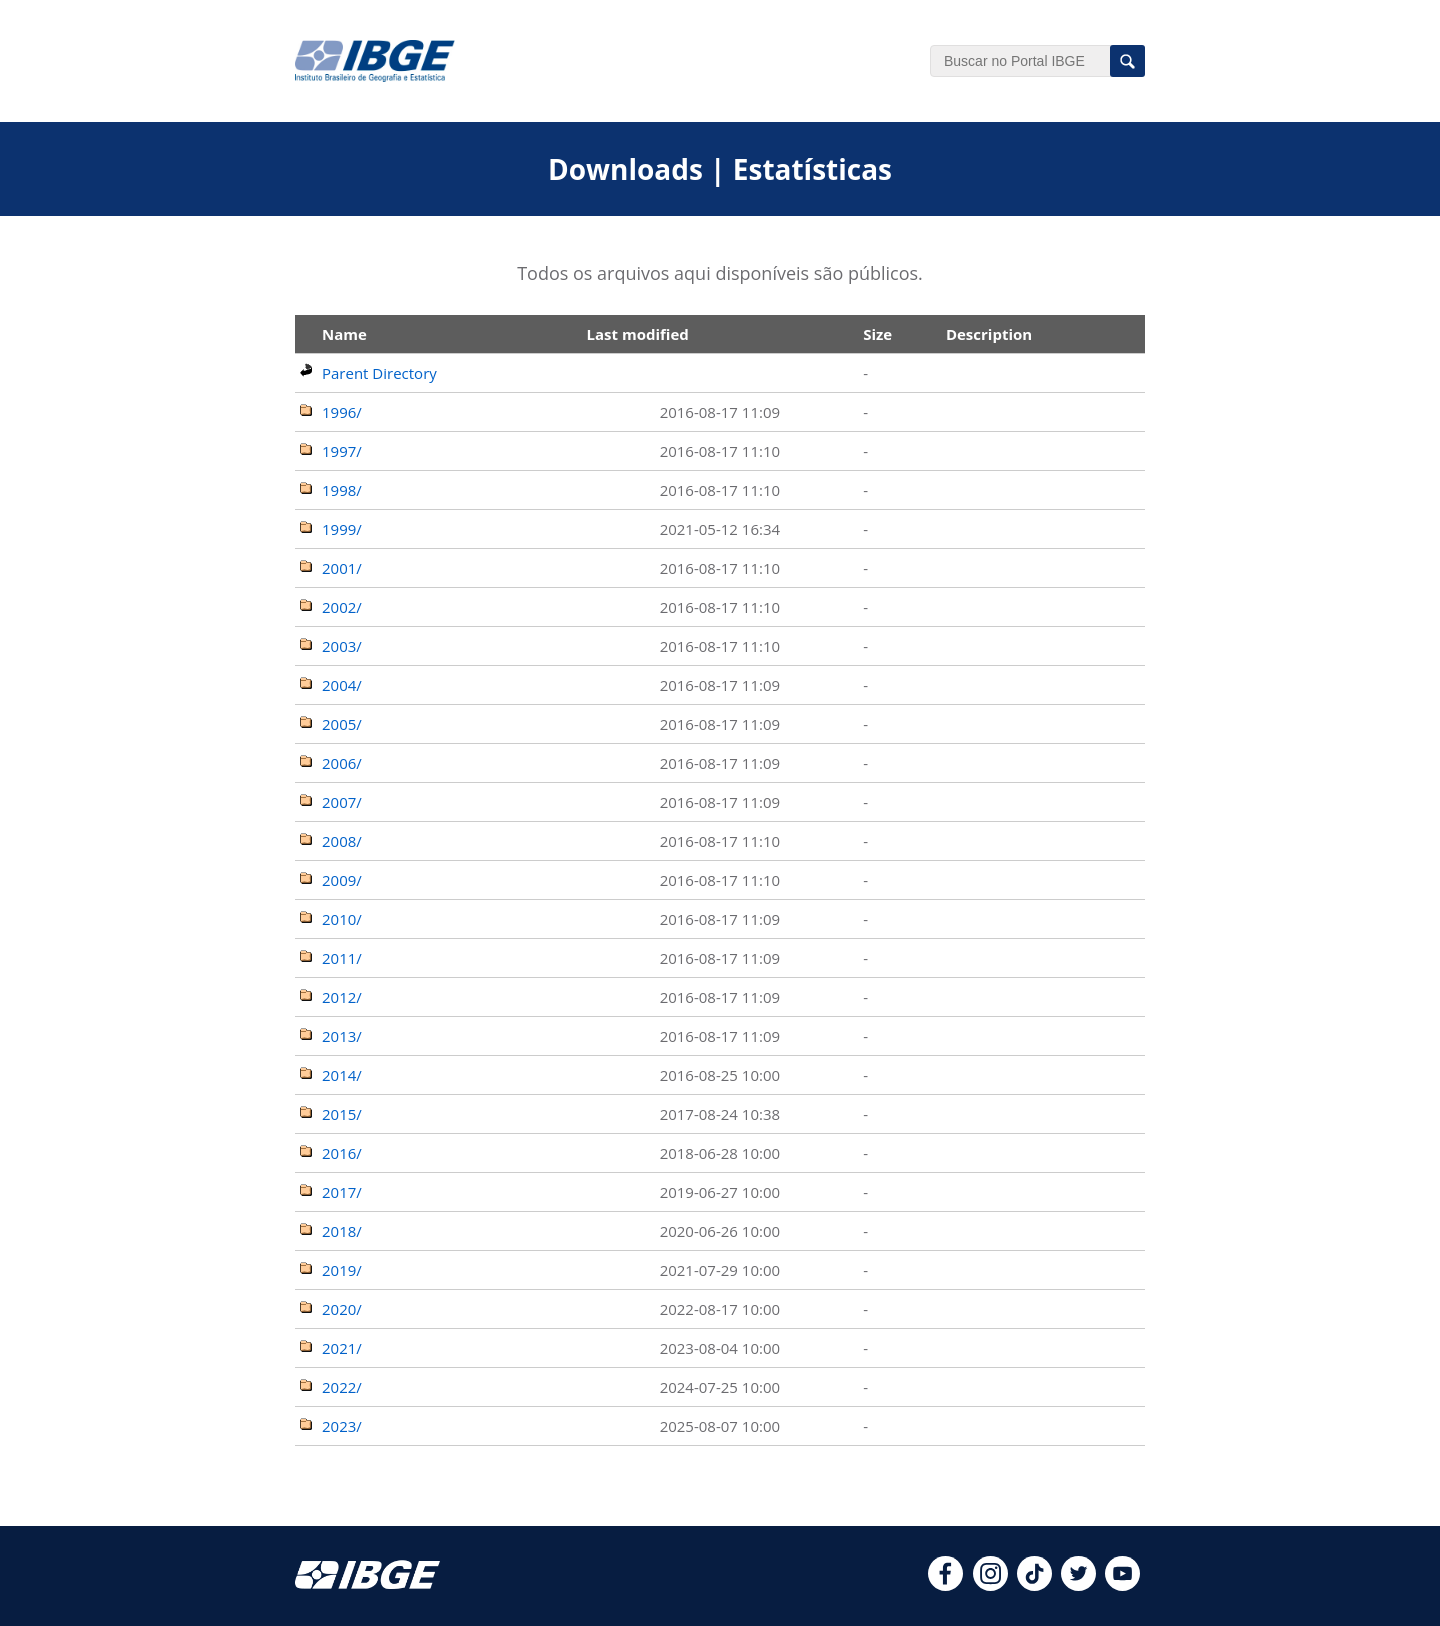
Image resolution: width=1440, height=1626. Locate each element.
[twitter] (1078, 1585)
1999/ (342, 529)
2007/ (342, 802)
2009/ (342, 880)
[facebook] (945, 1585)
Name (344, 334)
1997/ (342, 451)
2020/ (342, 1309)
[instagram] (990, 1585)
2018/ (342, 1231)
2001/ (342, 568)
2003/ (342, 646)
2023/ (342, 1426)
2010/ (342, 919)
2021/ (342, 1348)
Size (877, 334)
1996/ (342, 412)
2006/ (342, 763)
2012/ (342, 997)
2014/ (342, 1075)
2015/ (342, 1114)
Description (989, 334)
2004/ (342, 685)
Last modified (638, 334)
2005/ (342, 724)
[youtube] (1122, 1585)
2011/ (342, 958)
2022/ (342, 1387)
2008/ (342, 841)
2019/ (342, 1270)
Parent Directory (379, 373)
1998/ (342, 490)
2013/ (342, 1036)
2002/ (342, 607)
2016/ (342, 1153)
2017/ (342, 1192)
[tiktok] (1034, 1585)
